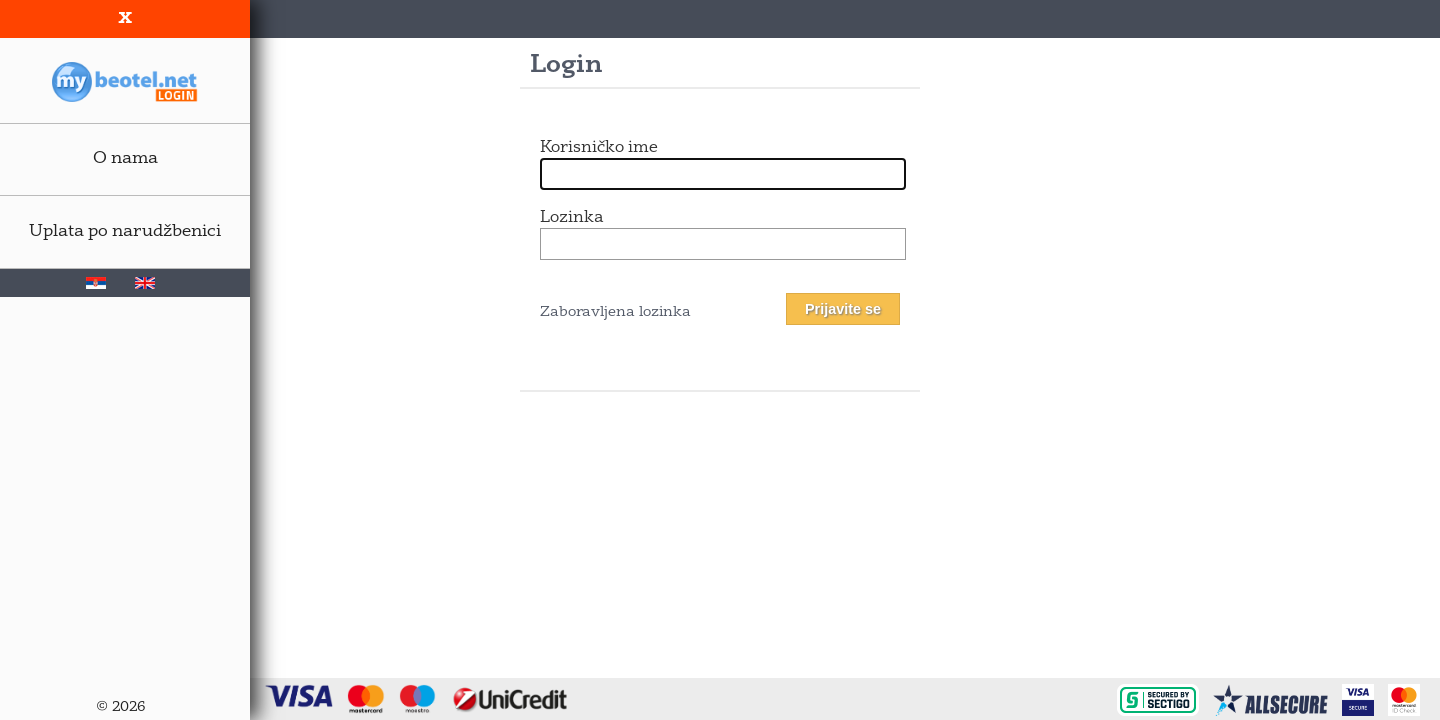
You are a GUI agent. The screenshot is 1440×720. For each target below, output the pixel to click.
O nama (125, 158)
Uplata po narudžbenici (125, 231)
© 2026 (120, 707)
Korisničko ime (599, 148)
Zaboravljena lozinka (615, 312)
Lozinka (571, 218)
